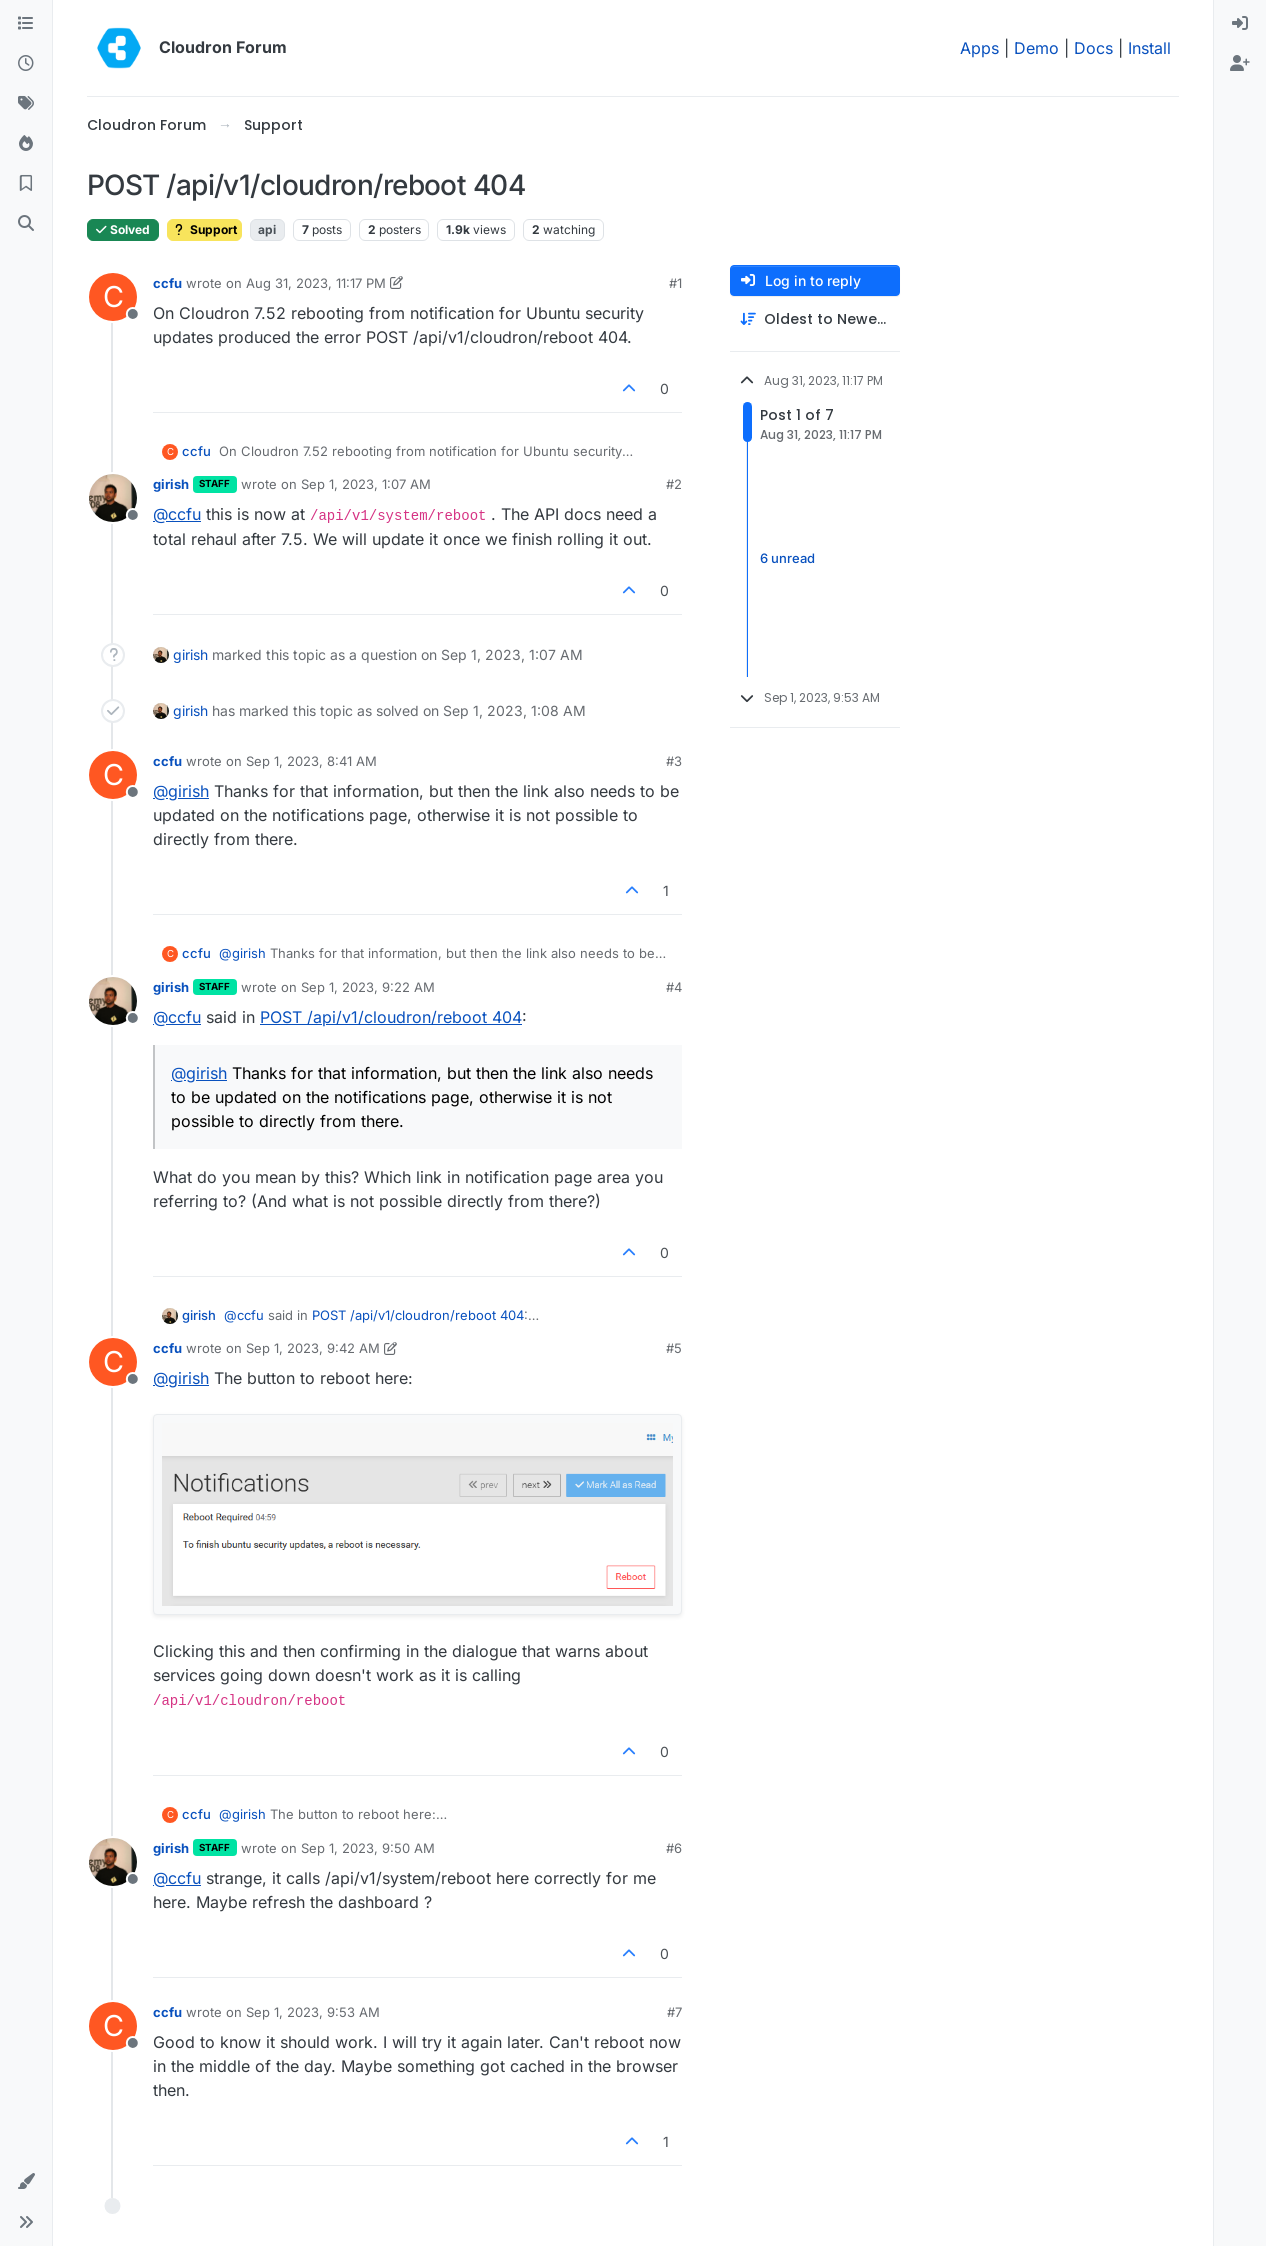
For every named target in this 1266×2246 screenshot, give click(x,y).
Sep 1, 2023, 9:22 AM (368, 987)
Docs (1093, 48)
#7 (674, 2012)
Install (1149, 48)
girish (171, 484)
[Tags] (26, 104)
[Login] (1240, 24)
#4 (674, 987)
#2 (674, 484)
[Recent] (26, 64)
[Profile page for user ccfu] (113, 297)
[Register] (1240, 64)
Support (204, 229)
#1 (675, 283)
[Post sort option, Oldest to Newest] (815, 319)
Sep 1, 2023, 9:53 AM (313, 2012)
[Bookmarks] (26, 184)
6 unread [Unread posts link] (787, 558)
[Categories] (26, 24)
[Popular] (26, 144)
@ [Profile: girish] (181, 791)
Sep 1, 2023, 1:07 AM (366, 484)
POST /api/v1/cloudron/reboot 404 (391, 1017)
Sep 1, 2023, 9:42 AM (313, 1348)
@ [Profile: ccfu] (177, 514)
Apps (979, 48)
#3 (674, 761)
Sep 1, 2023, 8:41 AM (311, 761)
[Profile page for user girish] (113, 498)
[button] (26, 2182)
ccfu (167, 283)
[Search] (26, 224)
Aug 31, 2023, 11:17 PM (316, 283)
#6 (674, 1848)
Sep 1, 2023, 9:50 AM (368, 1848)
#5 (674, 1348)
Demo (1036, 48)
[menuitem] (1240, 24)
